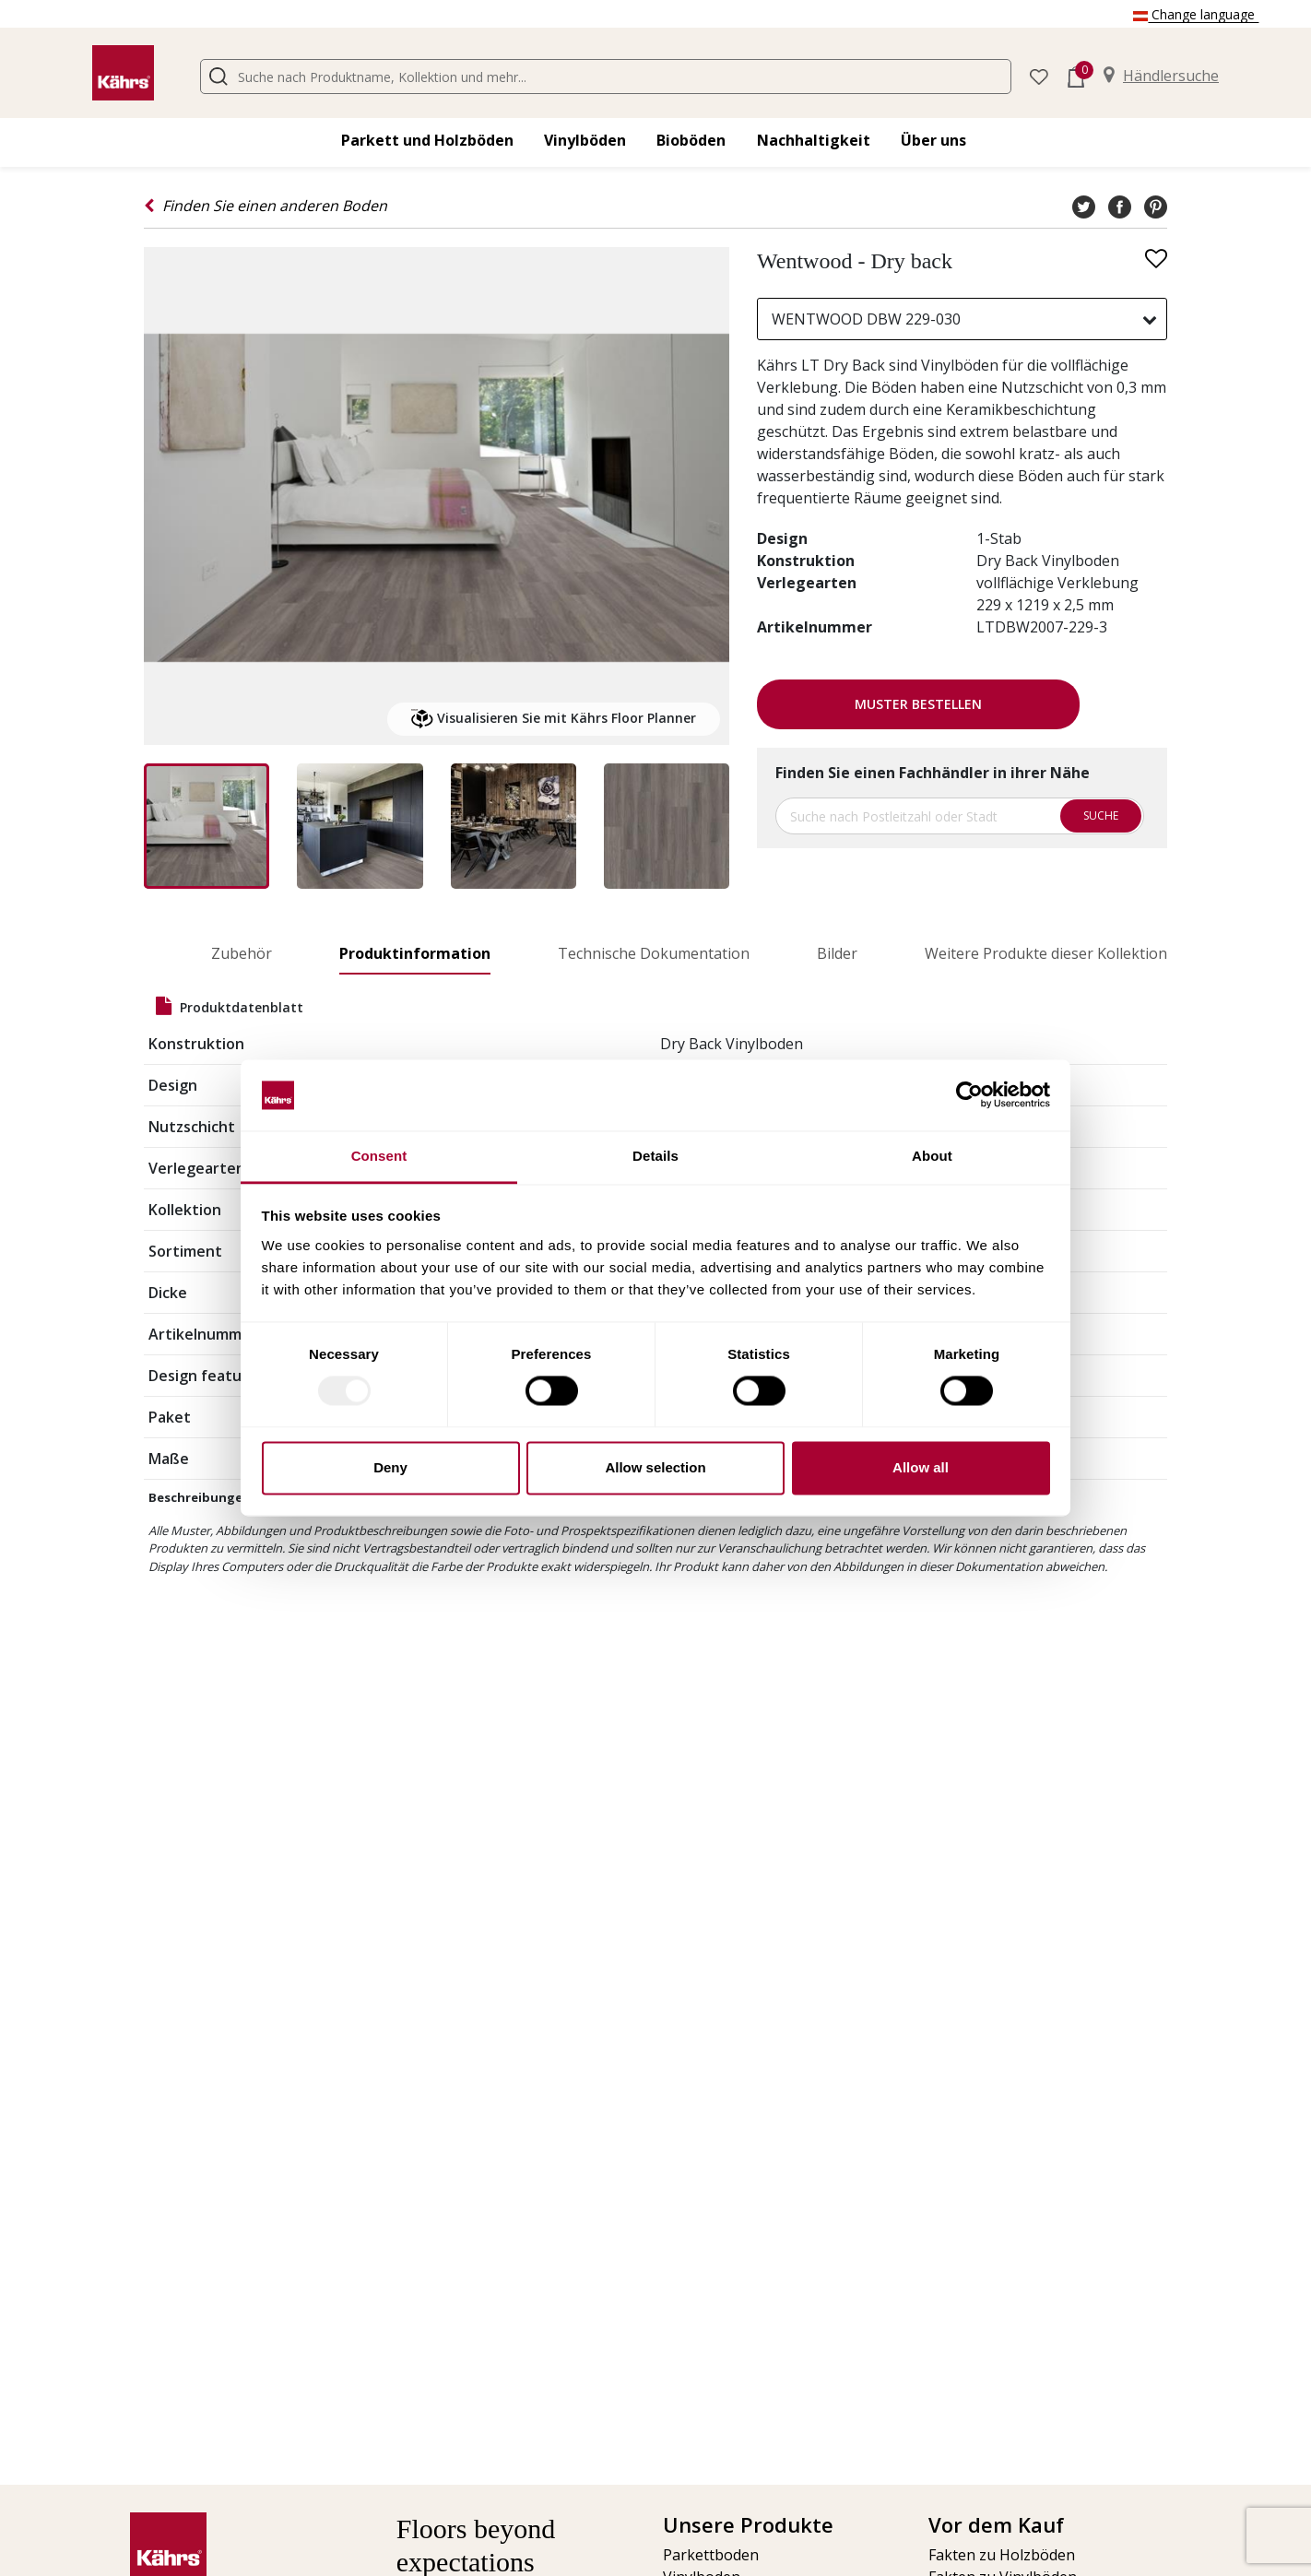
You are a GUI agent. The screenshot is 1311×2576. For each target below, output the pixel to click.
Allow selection (655, 1467)
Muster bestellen (918, 704)
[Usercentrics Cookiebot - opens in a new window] (969, 1095)
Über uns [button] (933, 140)
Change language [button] (1195, 14)
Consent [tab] (379, 1156)
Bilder (837, 953)
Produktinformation (414, 953)
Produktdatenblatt (229, 1006)
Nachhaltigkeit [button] (813, 140)
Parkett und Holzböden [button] (427, 140)
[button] (1039, 75)
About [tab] (932, 1156)
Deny (390, 1467)
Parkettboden (711, 2555)
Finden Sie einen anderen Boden (265, 205)
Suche (1100, 815)
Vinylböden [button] (585, 140)
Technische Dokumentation (654, 953)
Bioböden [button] (691, 140)
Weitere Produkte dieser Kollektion (1046, 953)
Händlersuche (1161, 75)
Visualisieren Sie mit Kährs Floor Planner (553, 719)
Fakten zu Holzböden (1001, 2555)
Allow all (920, 1467)
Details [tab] (655, 1156)
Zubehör (241, 953)
